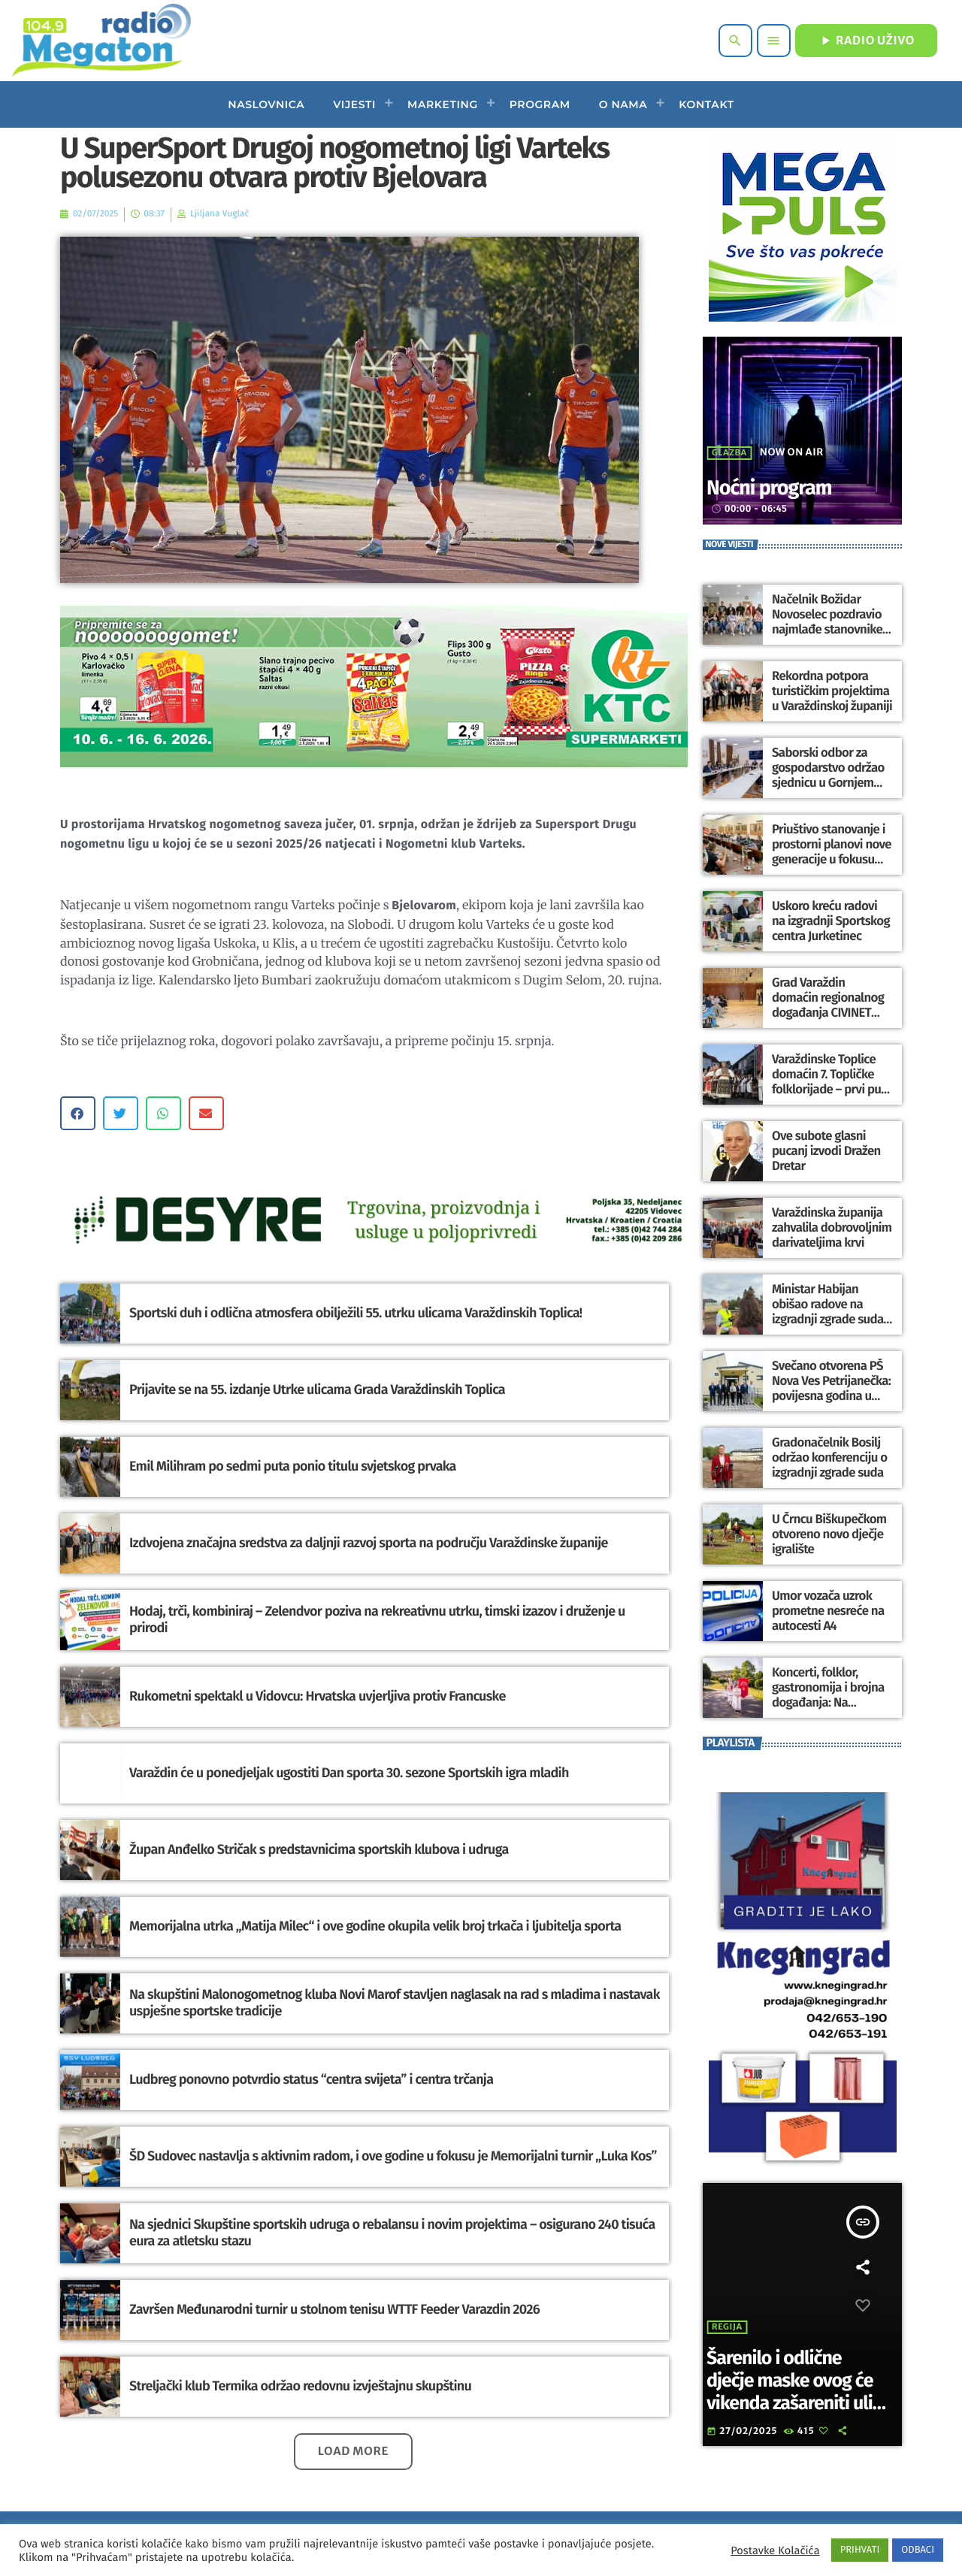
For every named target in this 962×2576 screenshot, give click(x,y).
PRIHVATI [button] (860, 2550)
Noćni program (785, 486)
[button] (77, 1113)
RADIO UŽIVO (866, 40)
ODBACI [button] (917, 2550)
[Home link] (101, 40)
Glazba (729, 453)
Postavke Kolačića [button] (775, 2550)
